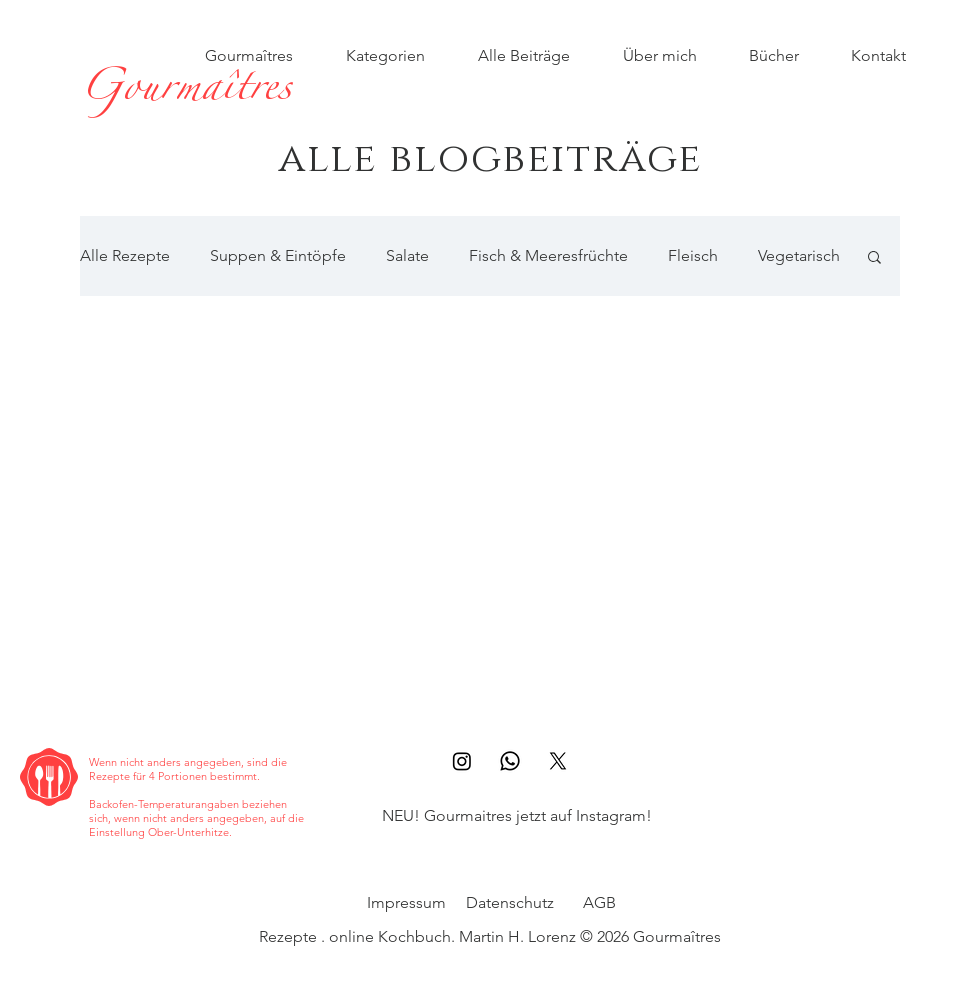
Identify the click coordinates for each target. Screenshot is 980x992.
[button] (874, 258)
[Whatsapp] (510, 761)
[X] (558, 761)
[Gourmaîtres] (185, 93)
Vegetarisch (799, 255)
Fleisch (693, 255)
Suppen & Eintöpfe (278, 255)
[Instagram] (462, 761)
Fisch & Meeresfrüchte (548, 255)
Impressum (406, 902)
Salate (407, 255)
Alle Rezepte (125, 255)
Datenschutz (510, 902)
